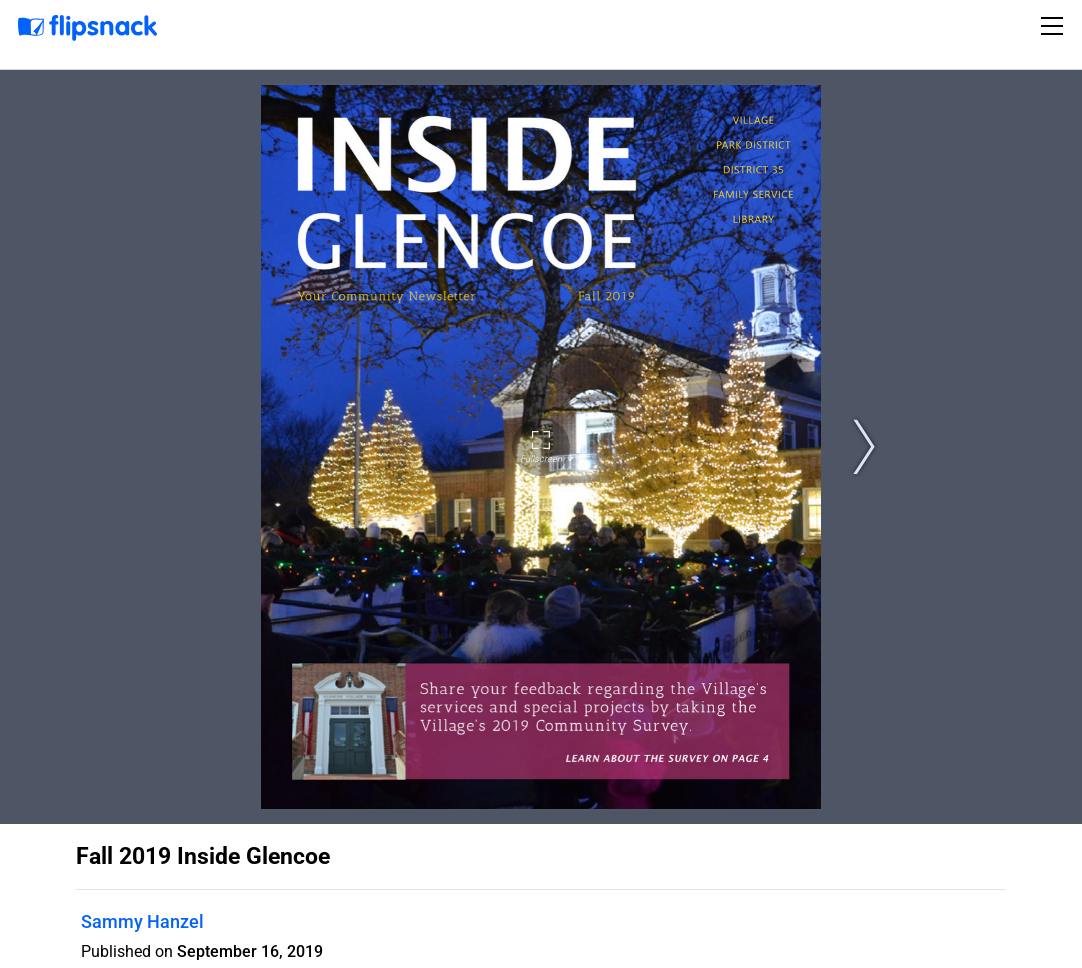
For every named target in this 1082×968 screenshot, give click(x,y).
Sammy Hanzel (142, 921)
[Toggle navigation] (1055, 26)
